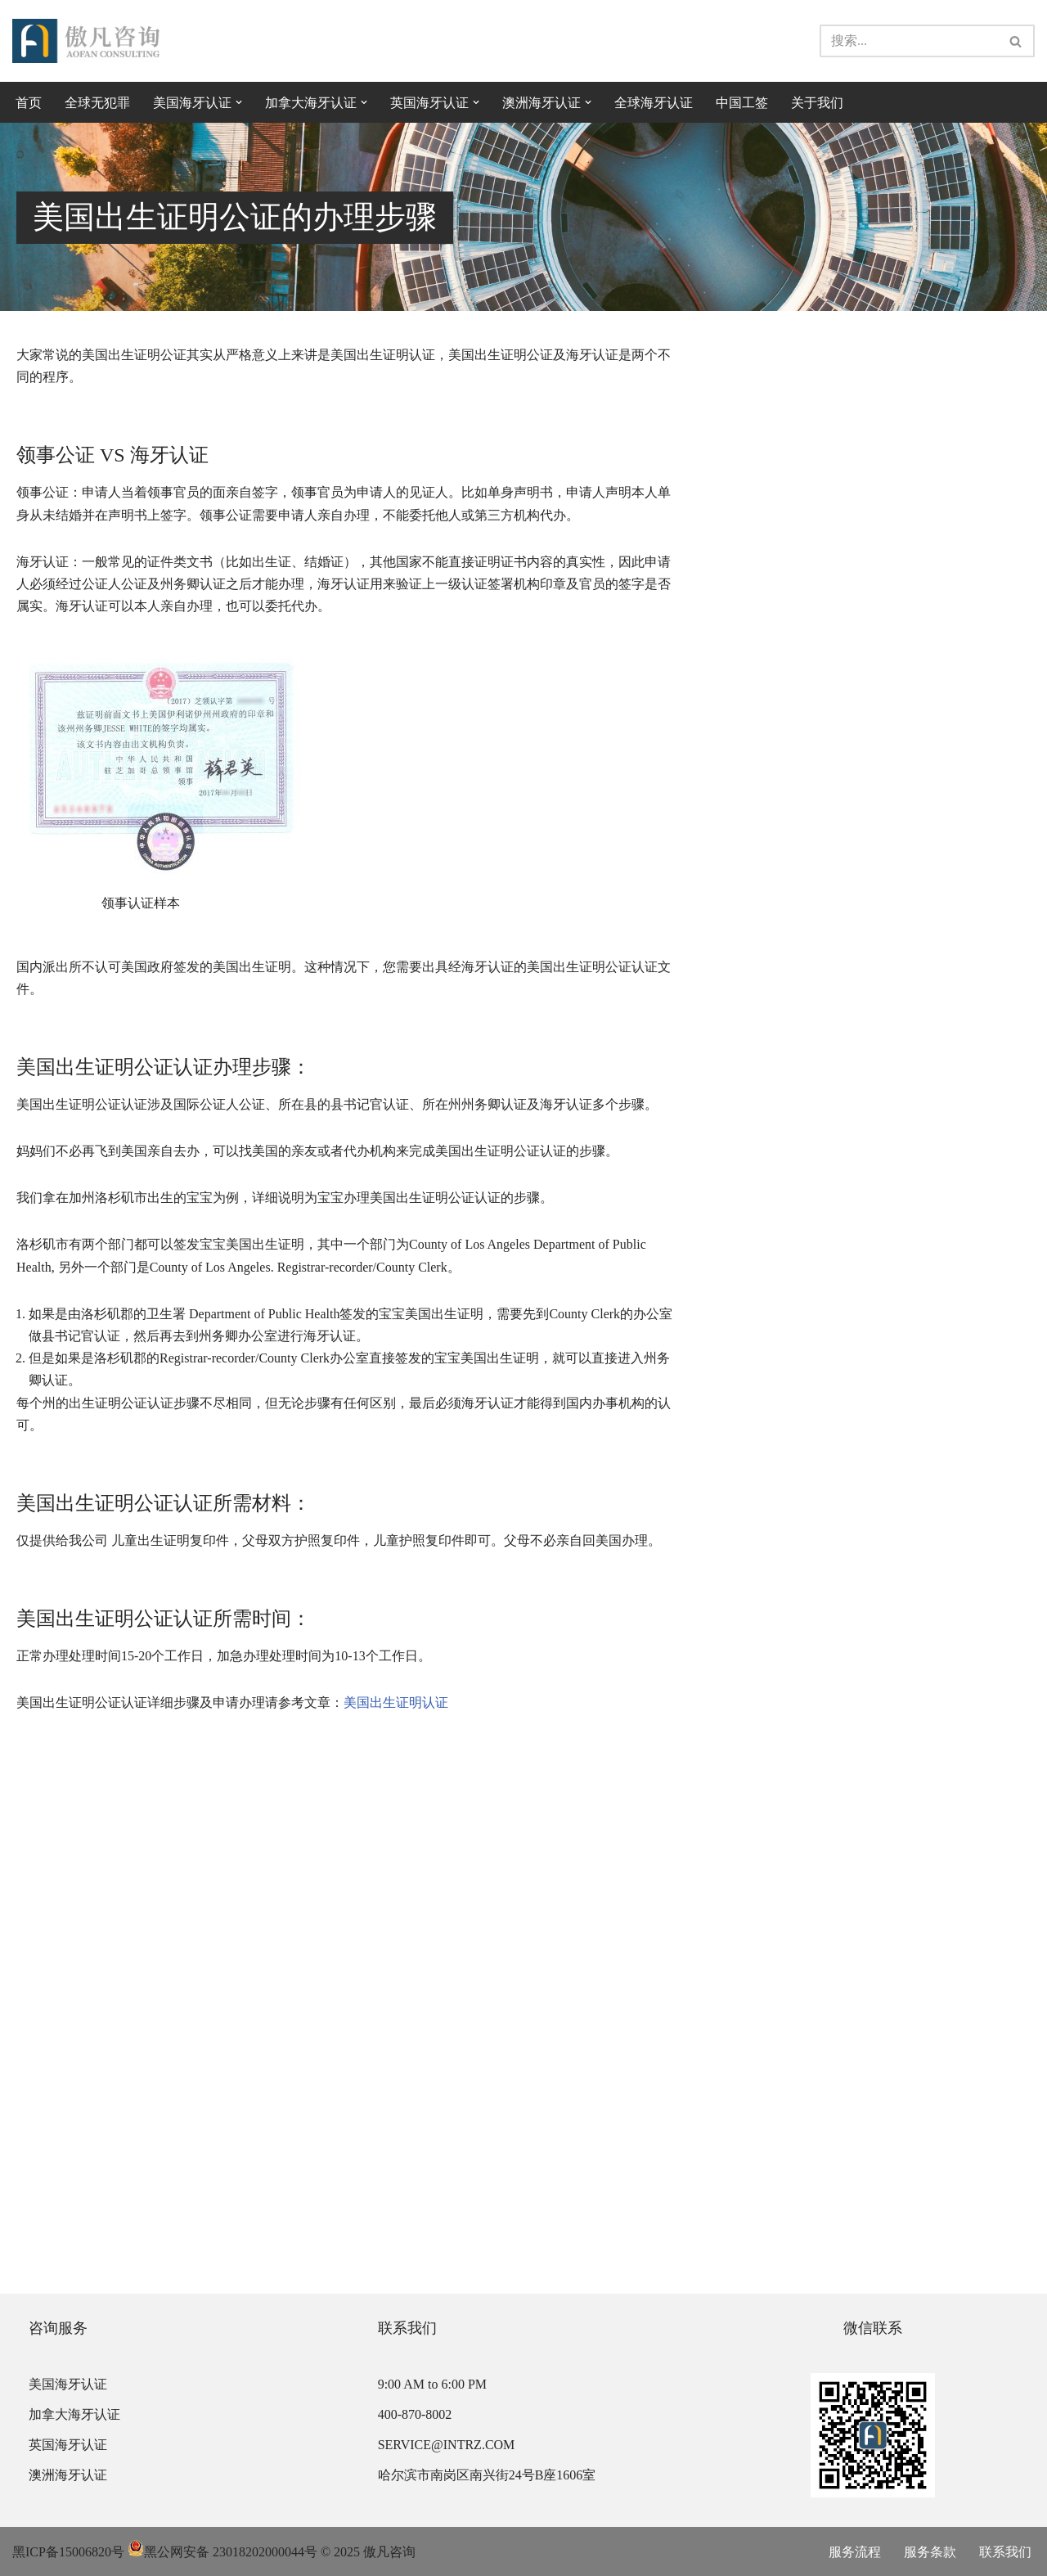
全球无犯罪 (97, 103)
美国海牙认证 (68, 2384)
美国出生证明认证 (396, 1702)
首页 (29, 103)
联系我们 (1005, 2552)
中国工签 (742, 103)
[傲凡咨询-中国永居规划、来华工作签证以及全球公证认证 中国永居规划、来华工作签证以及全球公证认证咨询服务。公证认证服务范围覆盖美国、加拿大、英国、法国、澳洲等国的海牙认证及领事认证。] (86, 41)
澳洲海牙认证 (68, 2475)
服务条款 (930, 2552)
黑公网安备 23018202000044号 (222, 2552)
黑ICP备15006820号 (68, 2552)
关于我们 (817, 103)
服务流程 (855, 2552)
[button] (239, 102)
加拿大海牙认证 (74, 2414)
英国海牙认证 (68, 2445)
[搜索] (909, 41)
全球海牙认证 (653, 103)
